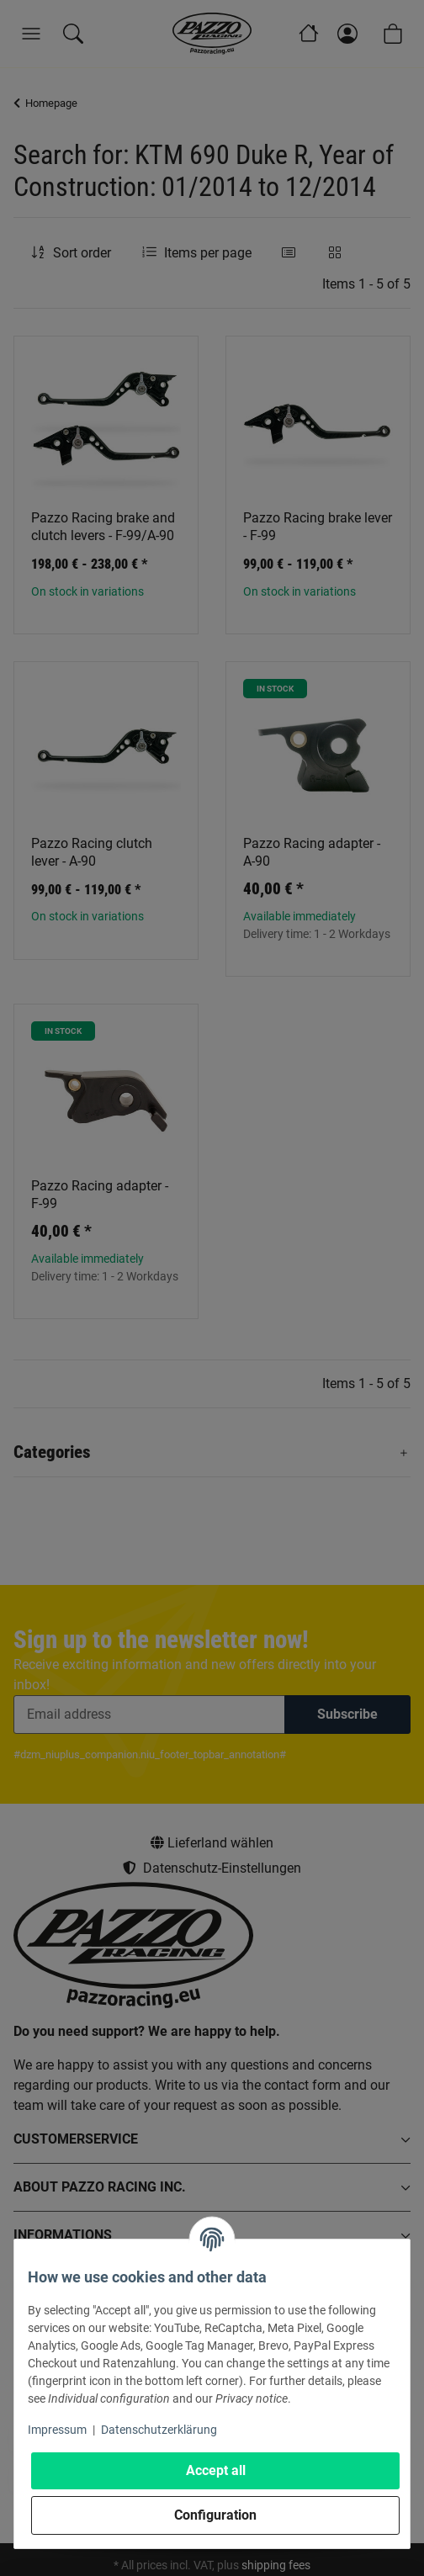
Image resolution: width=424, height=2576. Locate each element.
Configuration (215, 2515)
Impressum (57, 2429)
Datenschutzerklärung (159, 2429)
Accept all (216, 2470)
